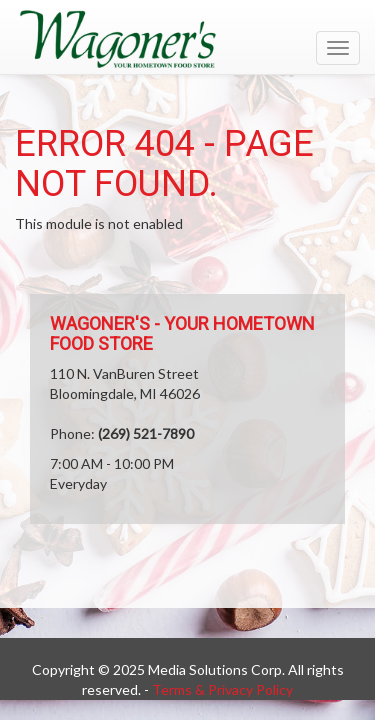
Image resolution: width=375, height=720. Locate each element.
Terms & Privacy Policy (222, 689)
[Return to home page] (187, 39)
